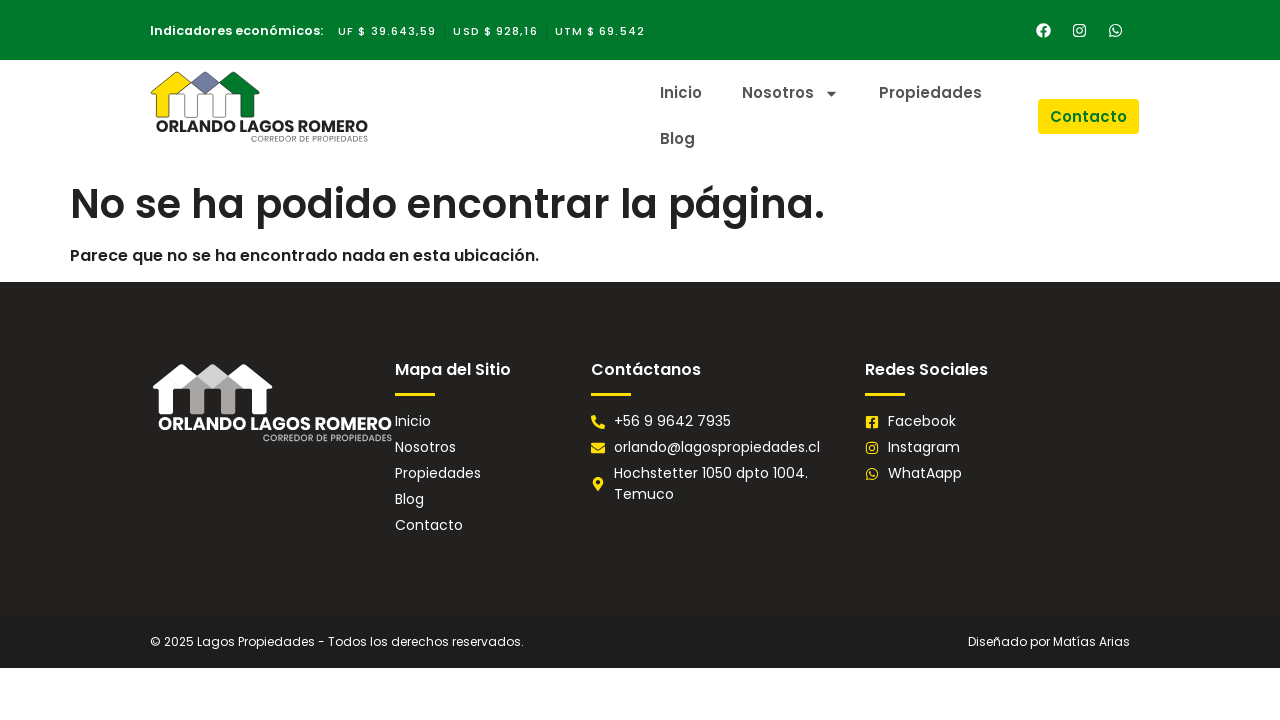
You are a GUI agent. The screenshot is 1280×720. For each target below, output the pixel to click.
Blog (677, 138)
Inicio (681, 92)
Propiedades (930, 92)
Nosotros (790, 93)
